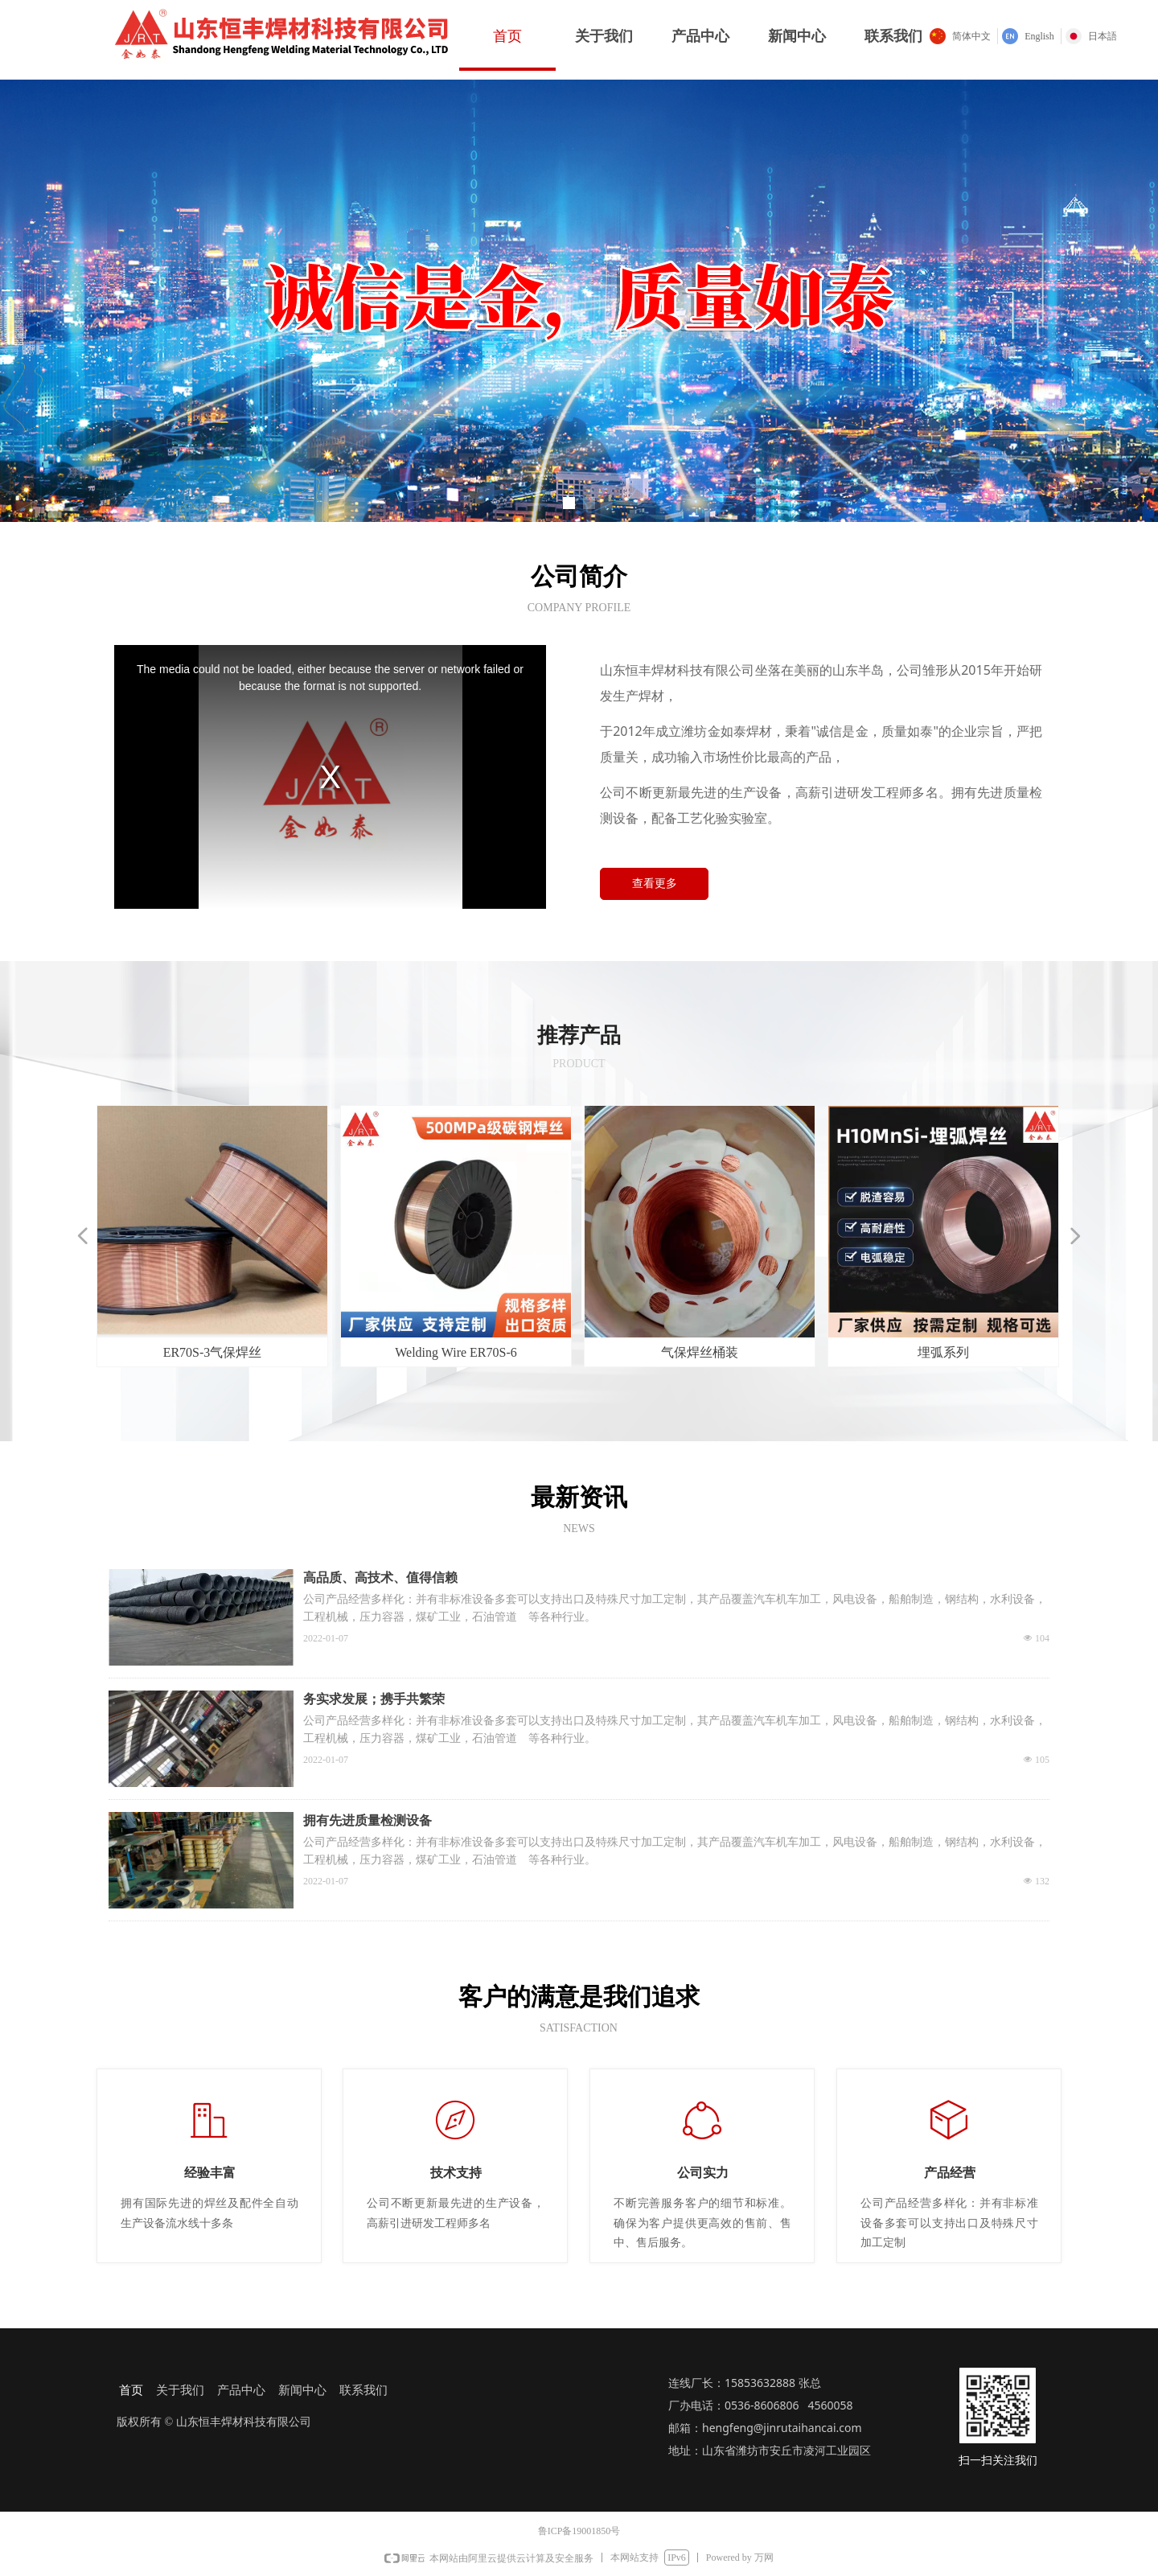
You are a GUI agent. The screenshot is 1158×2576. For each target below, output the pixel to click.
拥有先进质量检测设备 (367, 1820)
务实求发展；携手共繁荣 (374, 1699)
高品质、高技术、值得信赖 (380, 1577)
